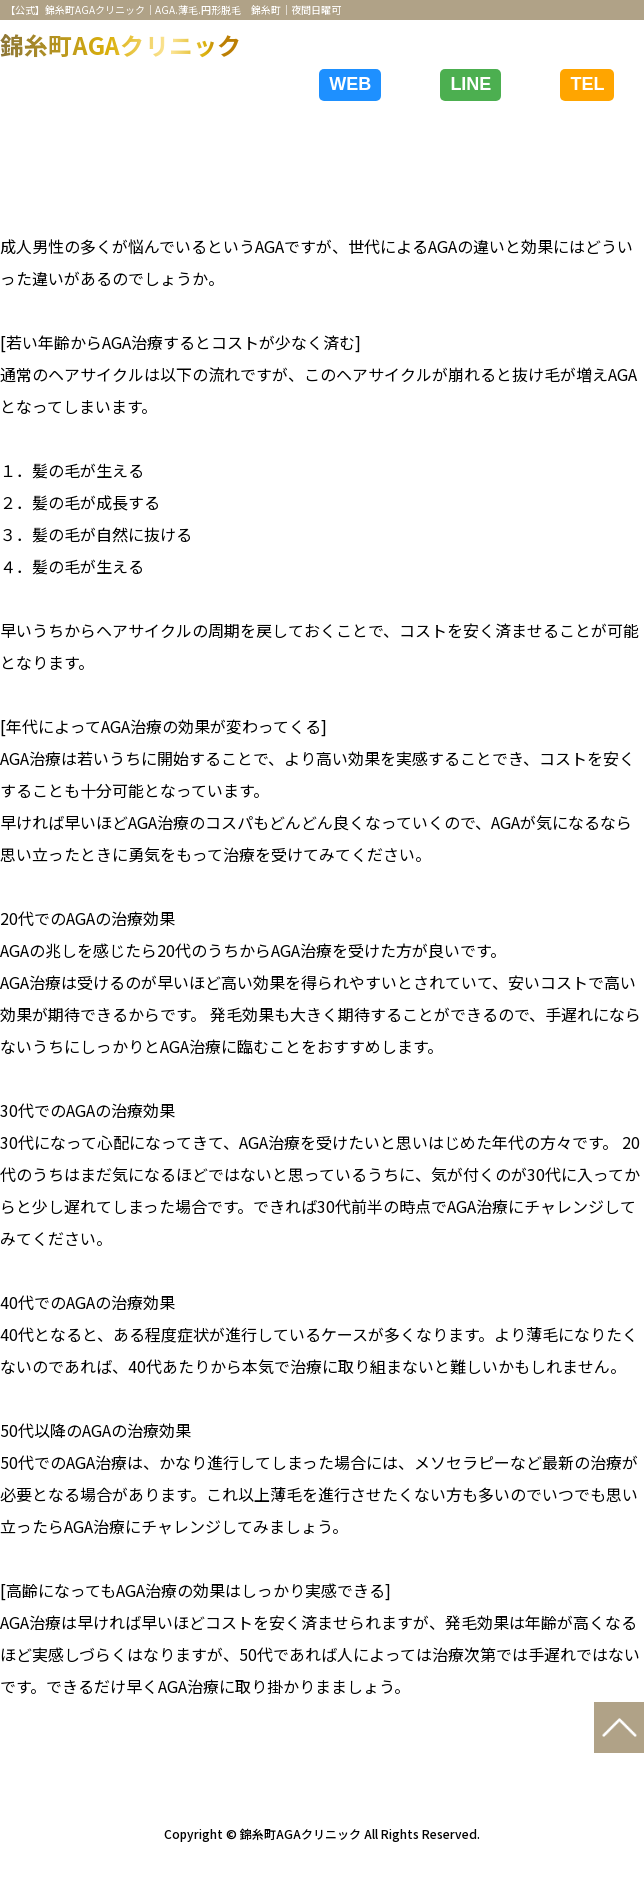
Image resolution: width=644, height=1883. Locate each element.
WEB (350, 84)
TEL (587, 84)
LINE (470, 84)
